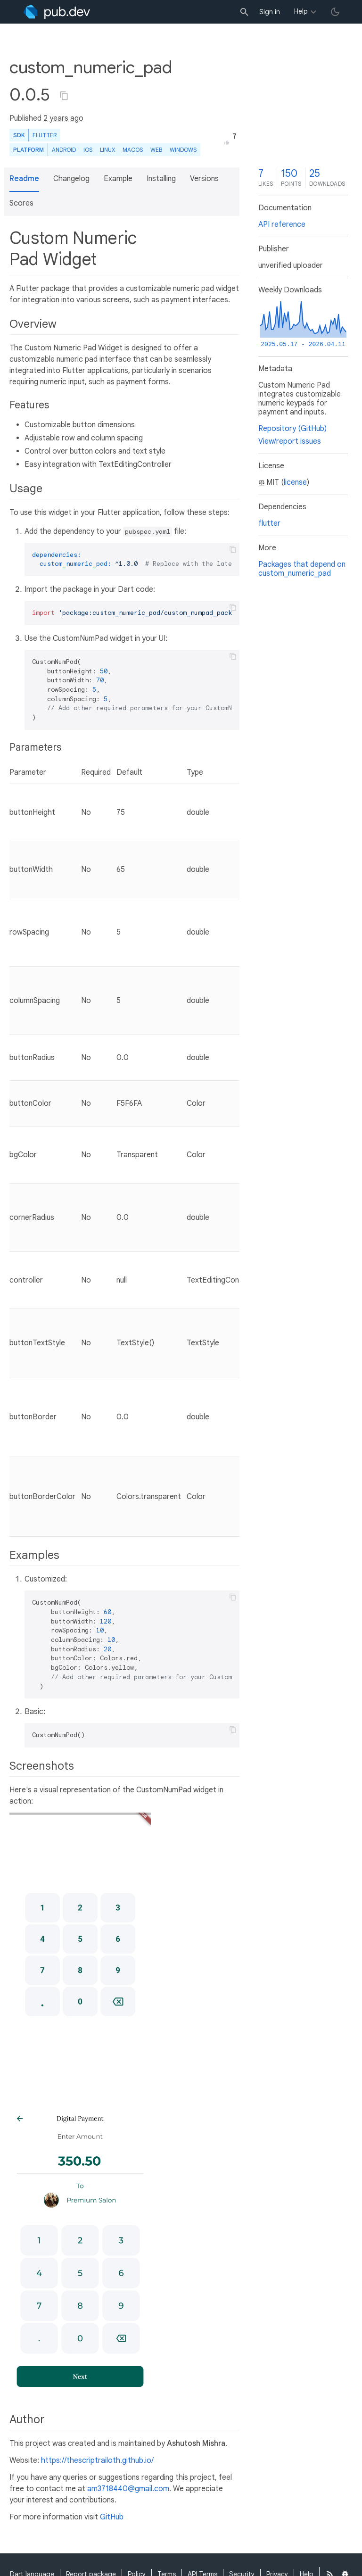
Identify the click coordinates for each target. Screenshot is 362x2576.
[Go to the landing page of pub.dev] (57, 12)
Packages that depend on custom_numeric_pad (302, 569)
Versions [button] (204, 178)
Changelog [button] (71, 178)
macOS (133, 149)
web (156, 149)
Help (301, 11)
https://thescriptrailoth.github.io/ (97, 2460)
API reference (281, 224)
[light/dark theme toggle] (335, 11)
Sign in (269, 12)
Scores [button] (21, 203)
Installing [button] (161, 178)
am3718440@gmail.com (128, 2488)
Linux (107, 149)
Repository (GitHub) (292, 428)
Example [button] (118, 178)
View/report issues (289, 441)
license (295, 482)
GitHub (111, 2517)
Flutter (45, 135)
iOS (87, 149)
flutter (269, 523)
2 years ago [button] (63, 118)
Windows (183, 149)
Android (64, 149)
